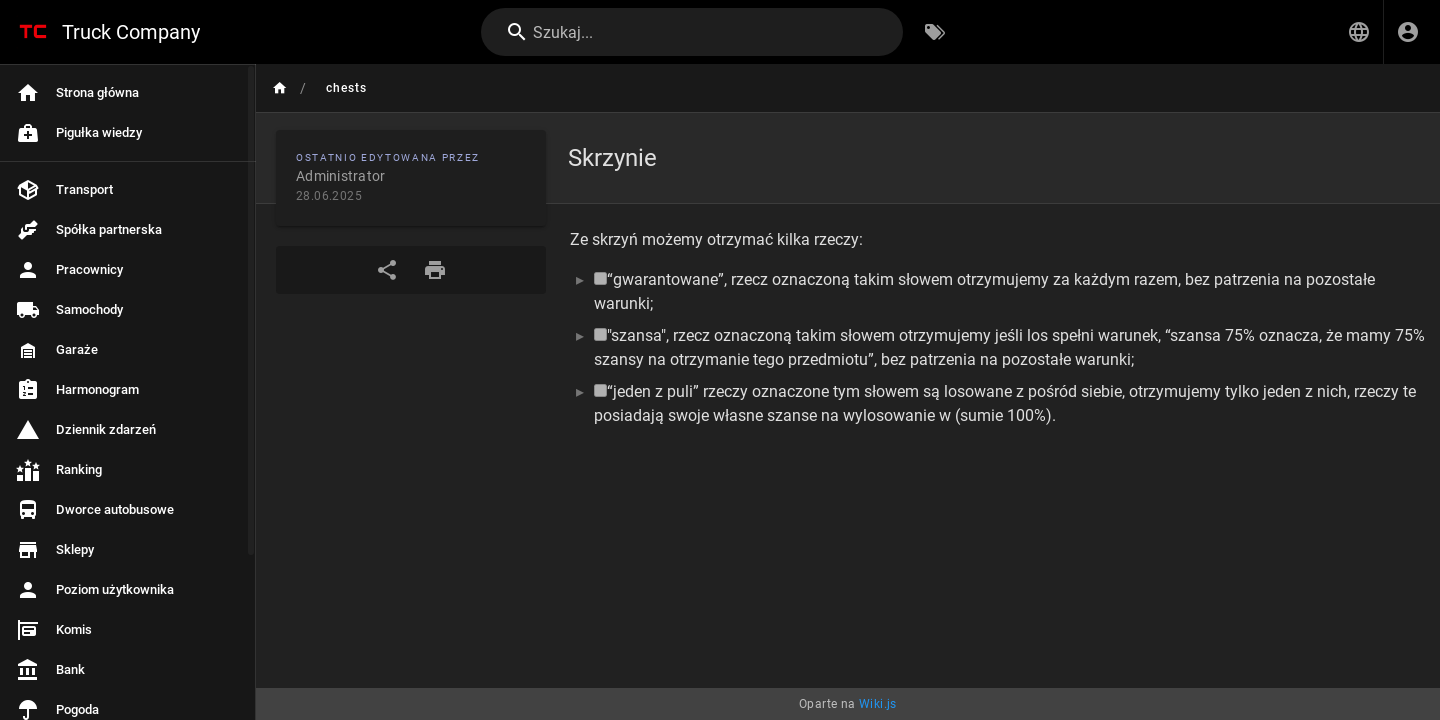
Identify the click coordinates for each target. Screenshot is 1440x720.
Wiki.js (878, 704)
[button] (1359, 32)
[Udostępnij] (387, 270)
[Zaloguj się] (1408, 32)
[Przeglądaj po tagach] (935, 32)
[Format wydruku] (435, 270)
